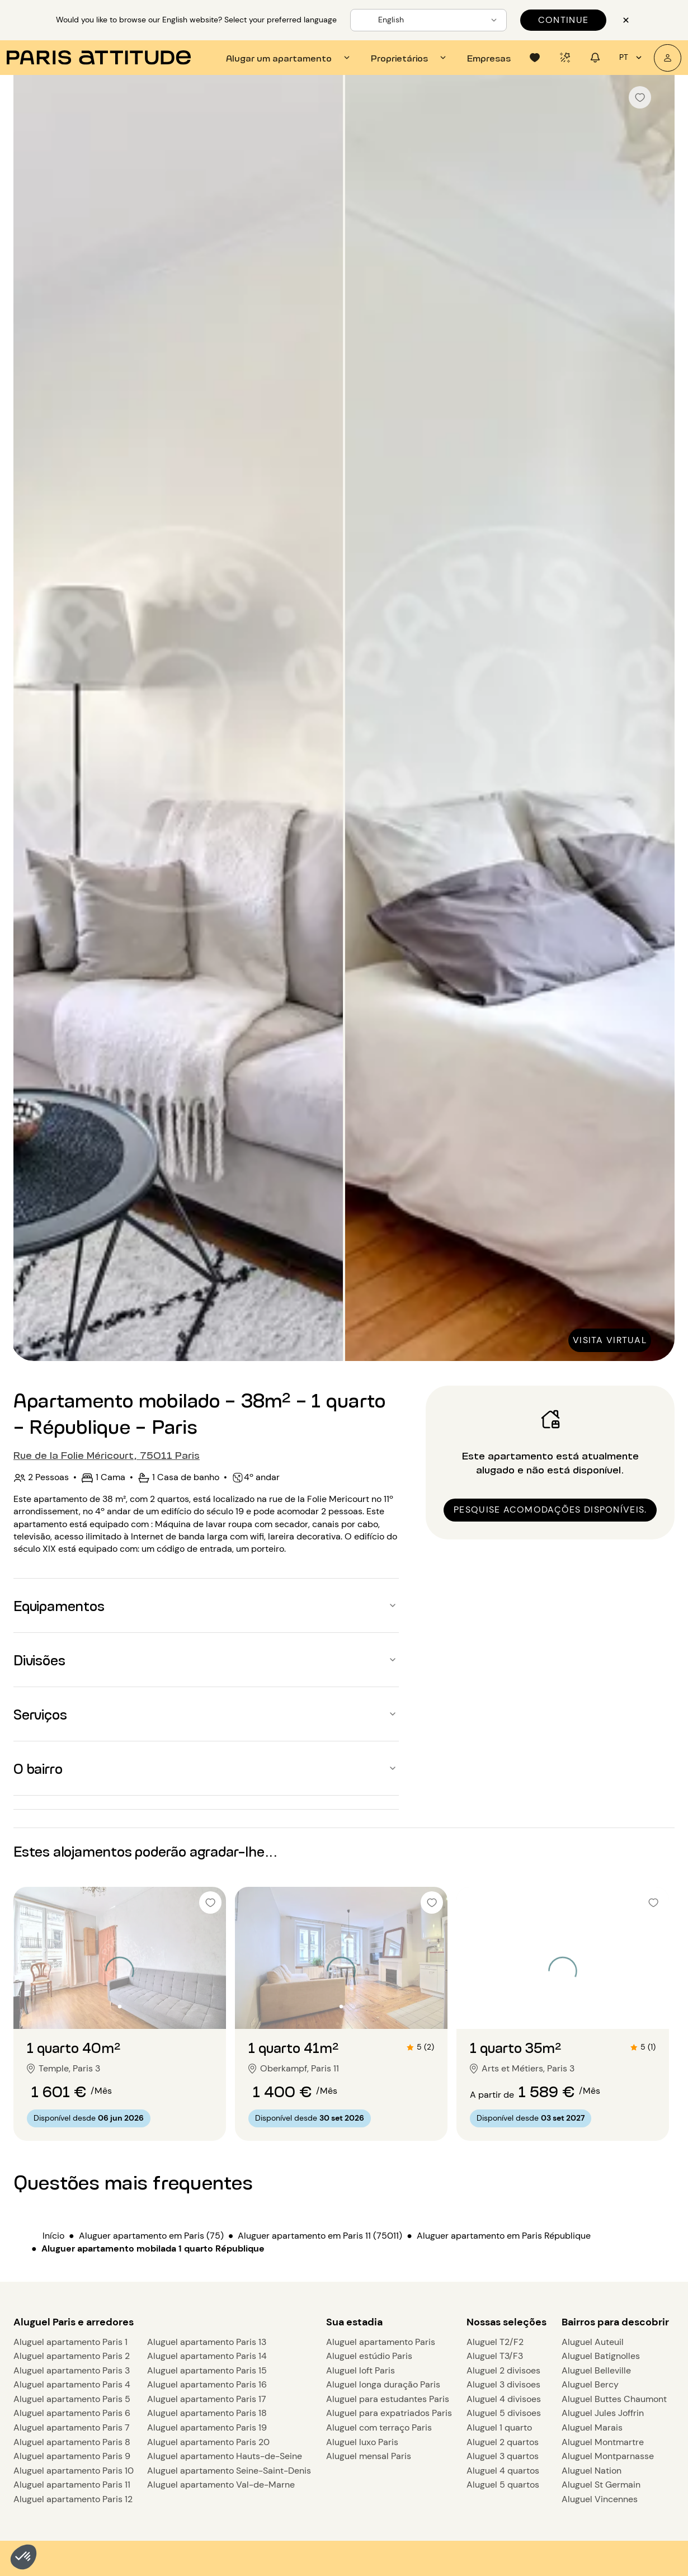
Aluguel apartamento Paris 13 (206, 2342)
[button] (23, 2557)
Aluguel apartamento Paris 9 (71, 2456)
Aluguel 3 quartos (502, 2456)
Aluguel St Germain (601, 2484)
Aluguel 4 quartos (502, 2470)
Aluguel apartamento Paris (380, 2342)
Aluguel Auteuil (593, 2342)
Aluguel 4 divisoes (503, 2399)
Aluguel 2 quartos (502, 2442)
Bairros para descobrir (615, 2322)
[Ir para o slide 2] (120, 2006)
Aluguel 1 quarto (499, 2427)
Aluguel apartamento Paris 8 (71, 2442)
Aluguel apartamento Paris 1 (70, 2342)
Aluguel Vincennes (600, 2499)
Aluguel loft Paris (360, 2370)
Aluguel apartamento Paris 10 (73, 2470)
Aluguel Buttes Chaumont (614, 2399)
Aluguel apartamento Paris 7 (71, 2427)
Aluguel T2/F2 (495, 2342)
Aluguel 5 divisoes (503, 2413)
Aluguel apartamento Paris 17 (206, 2399)
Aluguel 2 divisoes (503, 2370)
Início (53, 2235)
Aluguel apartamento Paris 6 (71, 2413)
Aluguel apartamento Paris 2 (71, 2356)
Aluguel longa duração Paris (383, 2384)
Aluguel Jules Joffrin (603, 2413)
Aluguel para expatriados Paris (389, 2413)
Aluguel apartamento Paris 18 (207, 2413)
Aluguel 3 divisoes (503, 2384)
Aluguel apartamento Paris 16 (207, 2384)
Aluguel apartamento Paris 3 (71, 2370)
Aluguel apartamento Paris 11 (71, 2484)
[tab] (289, 57)
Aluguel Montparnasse (608, 2456)
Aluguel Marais (592, 2427)
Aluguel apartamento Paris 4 (71, 2384)
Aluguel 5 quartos (502, 2484)
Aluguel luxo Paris (362, 2442)
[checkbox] (640, 97)
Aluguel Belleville (596, 2370)
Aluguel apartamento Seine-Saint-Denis (229, 2470)
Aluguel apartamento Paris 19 (207, 2427)
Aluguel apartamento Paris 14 (207, 2356)
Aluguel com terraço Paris (379, 2427)
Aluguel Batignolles (601, 2356)
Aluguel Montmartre (603, 2442)
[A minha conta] (667, 58)
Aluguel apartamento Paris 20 (208, 2442)
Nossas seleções (506, 2322)
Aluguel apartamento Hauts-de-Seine (224, 2456)
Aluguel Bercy (590, 2384)
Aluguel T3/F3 (494, 2356)
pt (632, 57)
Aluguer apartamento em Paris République (504, 2235)
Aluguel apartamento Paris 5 (71, 2399)
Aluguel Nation (591, 2470)
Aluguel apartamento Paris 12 (73, 2499)
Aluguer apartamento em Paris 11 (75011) (320, 2235)
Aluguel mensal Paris (368, 2456)
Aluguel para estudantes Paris (387, 2399)
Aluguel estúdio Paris (369, 2356)
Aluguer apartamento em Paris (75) (151, 2235)
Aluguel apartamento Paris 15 (207, 2370)
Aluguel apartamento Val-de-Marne (221, 2484)
